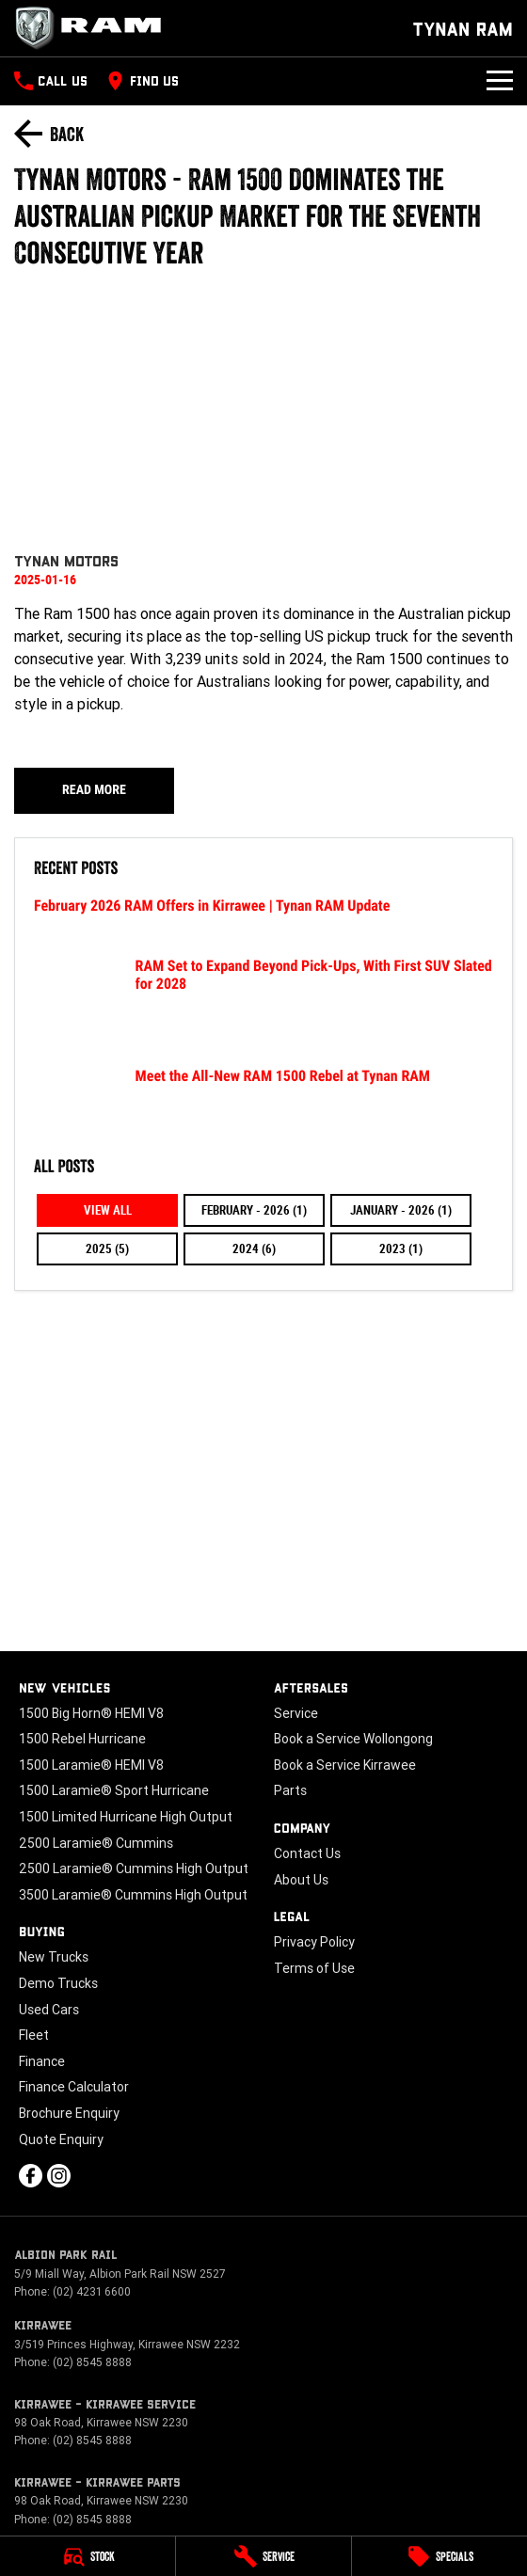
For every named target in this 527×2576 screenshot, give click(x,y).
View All (108, 1210)
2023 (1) (401, 1249)
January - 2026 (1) (401, 1210)
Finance (42, 2061)
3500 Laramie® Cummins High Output (133, 1894)
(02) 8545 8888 (92, 2362)
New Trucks (53, 1956)
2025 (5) (107, 1249)
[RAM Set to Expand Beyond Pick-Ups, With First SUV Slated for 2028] (263, 1003)
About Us (301, 1879)
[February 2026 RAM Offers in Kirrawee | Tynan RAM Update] (263, 917)
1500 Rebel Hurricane (82, 1738)
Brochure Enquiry (69, 2113)
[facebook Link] (30, 2175)
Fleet (34, 2035)
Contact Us (307, 1853)
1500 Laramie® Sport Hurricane (114, 1790)
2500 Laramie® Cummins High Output (133, 1868)
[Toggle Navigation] (500, 80)
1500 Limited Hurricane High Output (125, 1816)
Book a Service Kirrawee (345, 1765)
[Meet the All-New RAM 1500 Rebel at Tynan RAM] (263, 1101)
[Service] (263, 2556)
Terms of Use (314, 1968)
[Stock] (87, 2556)
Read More (94, 790)
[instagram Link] (59, 2175)
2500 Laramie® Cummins (96, 1843)
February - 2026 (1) (254, 1210)
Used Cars (49, 2009)
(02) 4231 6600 (92, 2291)
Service (296, 1713)
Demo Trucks (58, 1983)
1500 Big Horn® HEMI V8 (91, 1713)
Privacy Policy (314, 1941)
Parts (290, 1790)
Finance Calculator (74, 2086)
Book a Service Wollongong (353, 1738)
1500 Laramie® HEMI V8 (91, 1765)
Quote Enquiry (61, 2139)
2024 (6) (254, 1249)
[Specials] (439, 2556)
